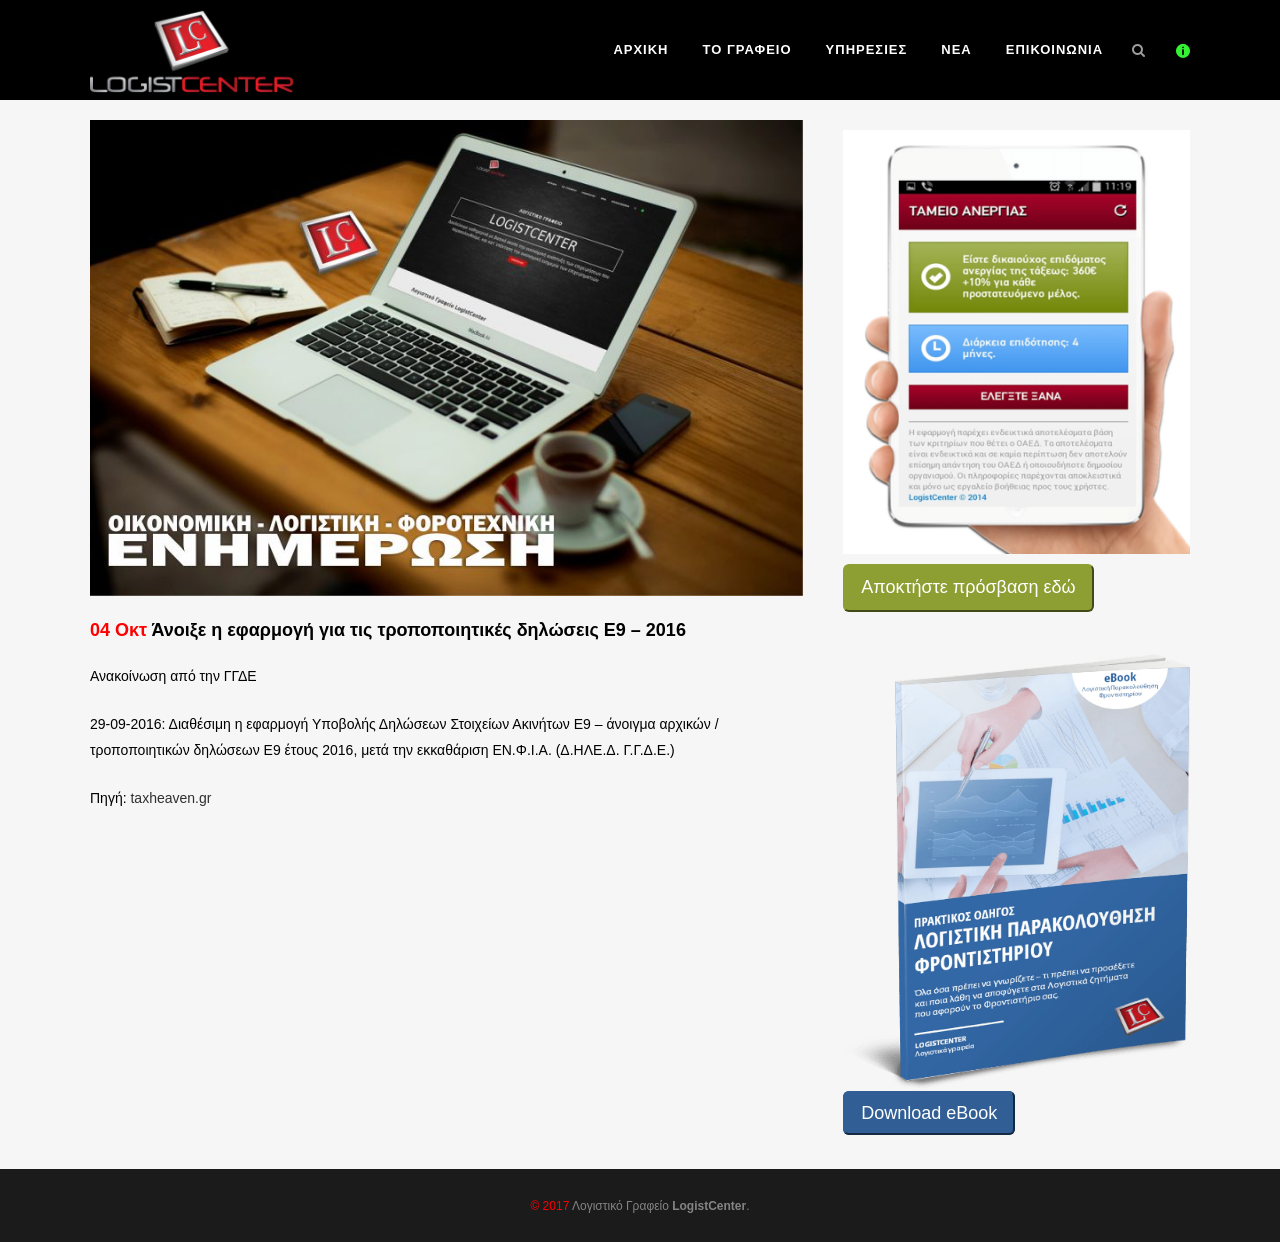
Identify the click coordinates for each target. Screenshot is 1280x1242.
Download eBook (929, 1113)
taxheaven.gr (170, 798)
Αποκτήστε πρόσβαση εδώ (968, 587)
